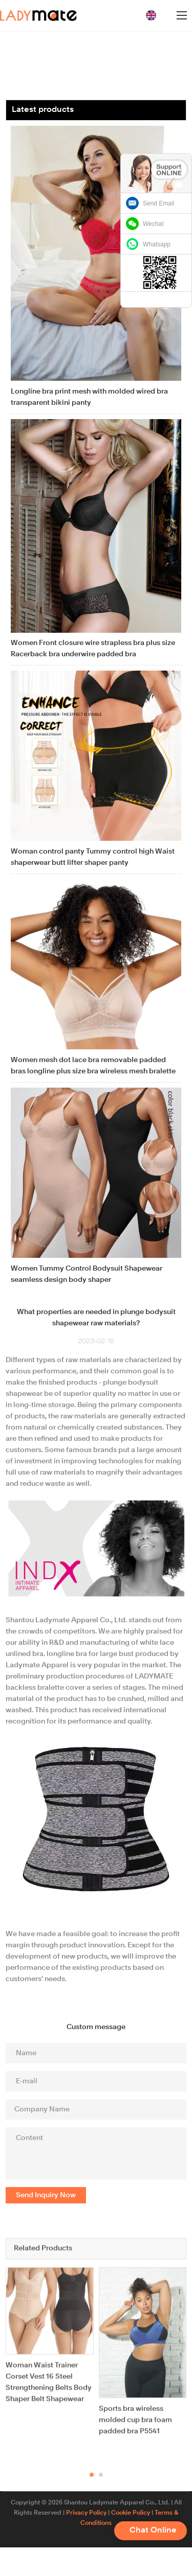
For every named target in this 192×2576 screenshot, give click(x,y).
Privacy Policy (86, 2513)
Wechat (153, 223)
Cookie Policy (130, 2513)
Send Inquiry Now (46, 2195)
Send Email (158, 203)
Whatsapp (156, 244)
